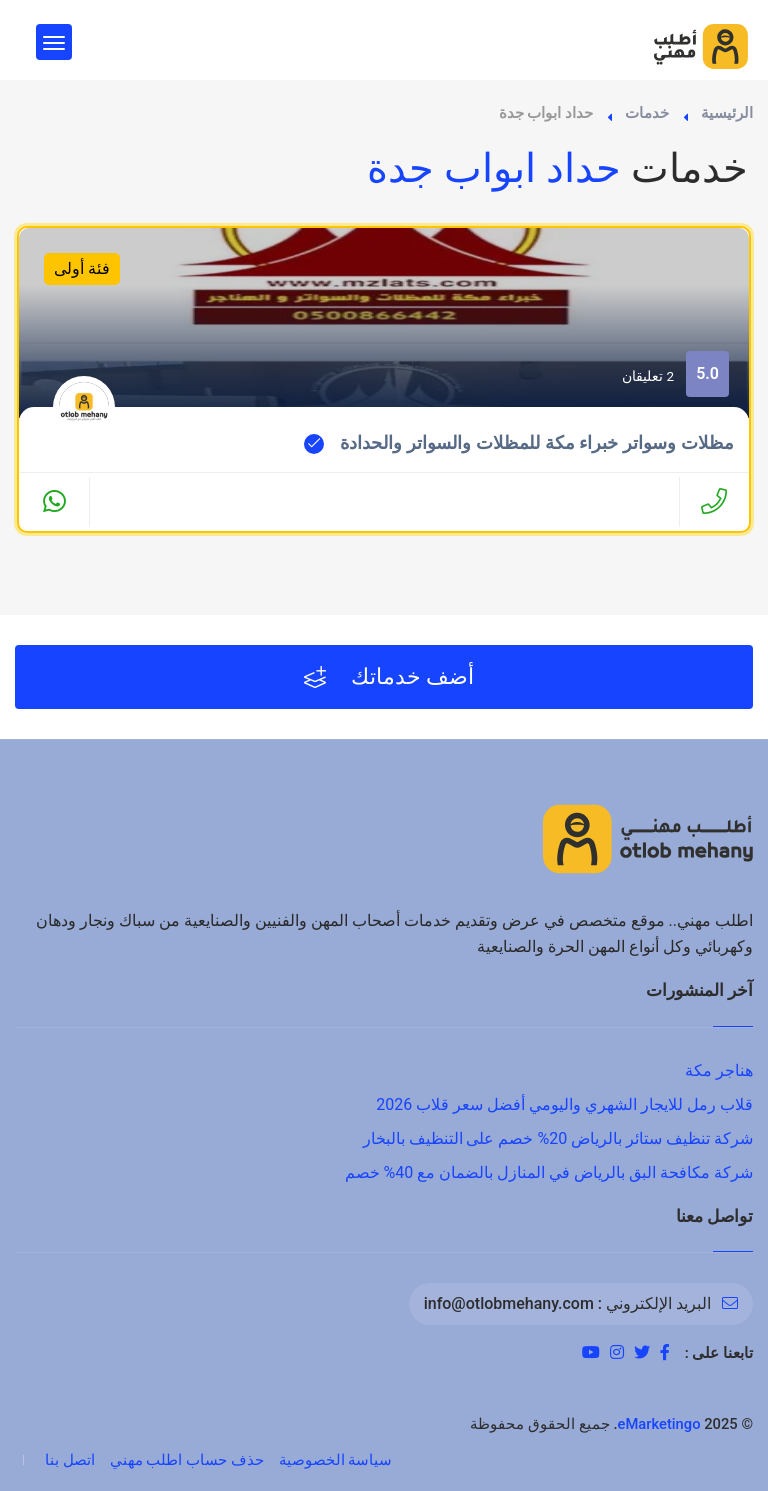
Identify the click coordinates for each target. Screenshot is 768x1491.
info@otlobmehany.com (509, 1303)
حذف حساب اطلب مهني (187, 1460)
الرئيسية (727, 113)
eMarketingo (659, 1424)
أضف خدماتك (389, 677)
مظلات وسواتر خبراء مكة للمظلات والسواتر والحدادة (537, 443)
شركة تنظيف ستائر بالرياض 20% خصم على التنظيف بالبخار (558, 1138)
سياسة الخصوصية (336, 1460)
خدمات (647, 113)
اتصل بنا (70, 1460)
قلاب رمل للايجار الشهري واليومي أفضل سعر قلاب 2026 (564, 1104)
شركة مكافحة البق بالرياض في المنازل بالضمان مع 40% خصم (549, 1172)
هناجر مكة (719, 1070)
